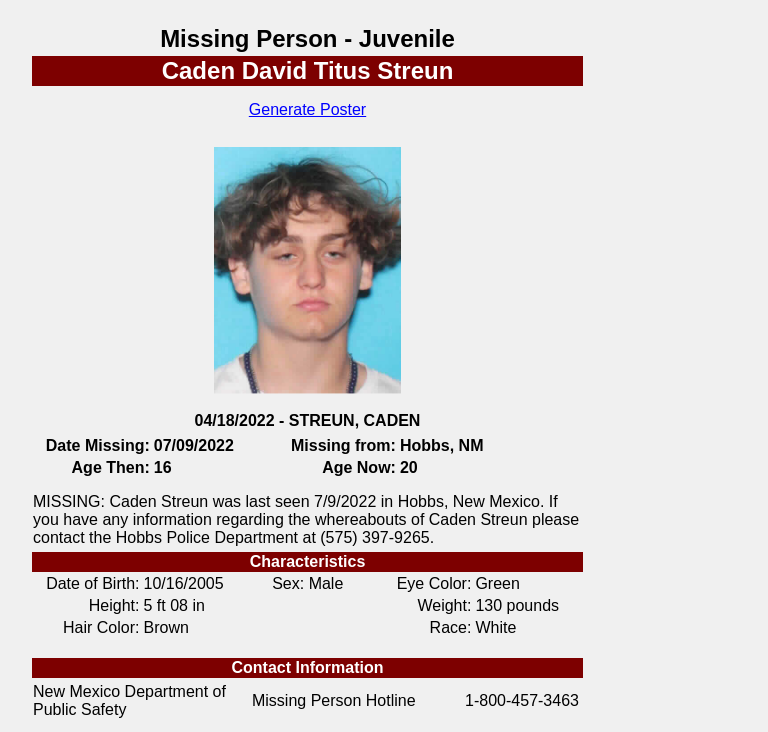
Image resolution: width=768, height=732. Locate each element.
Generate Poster (307, 109)
